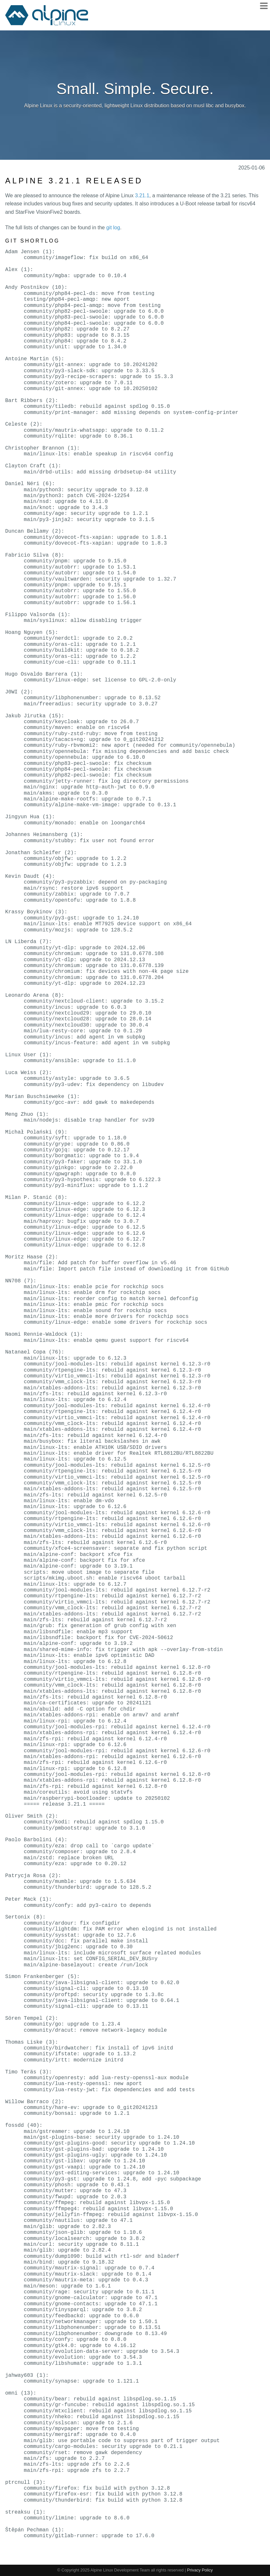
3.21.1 (142, 195)
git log (113, 227)
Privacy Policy (200, 2570)
